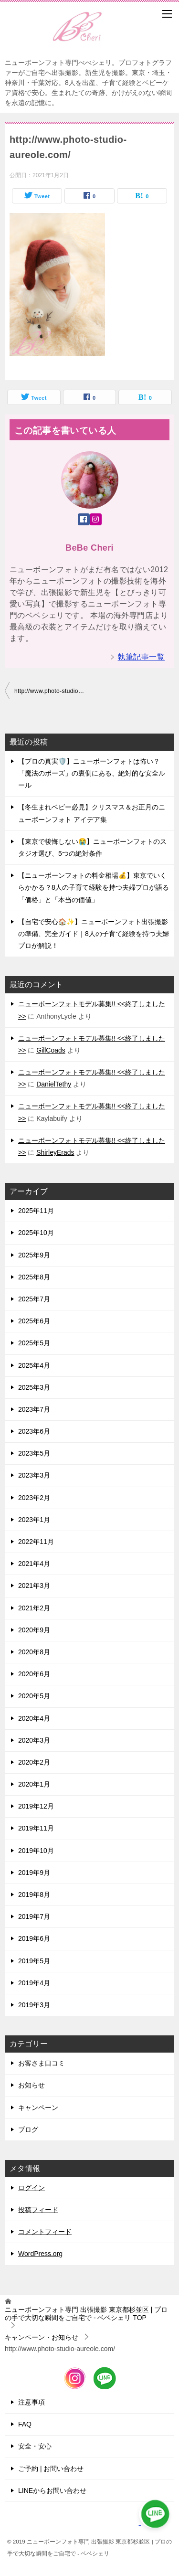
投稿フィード (38, 2210)
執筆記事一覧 (141, 657)
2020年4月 (34, 1718)
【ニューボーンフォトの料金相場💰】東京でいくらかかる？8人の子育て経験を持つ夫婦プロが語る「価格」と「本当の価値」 (93, 887)
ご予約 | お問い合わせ (51, 2468)
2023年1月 (34, 1519)
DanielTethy (53, 1084)
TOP (86, 2313)
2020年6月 (34, 1674)
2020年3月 (34, 1740)
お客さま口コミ (41, 2063)
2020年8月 (34, 1652)
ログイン (31, 2188)
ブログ (28, 2129)
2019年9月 (34, 1872)
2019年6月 (34, 1938)
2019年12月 (36, 1806)
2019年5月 (34, 1961)
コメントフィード (45, 2231)
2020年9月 (34, 1630)
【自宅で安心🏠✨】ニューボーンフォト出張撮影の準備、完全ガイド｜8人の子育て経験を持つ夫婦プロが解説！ (93, 933)
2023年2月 (34, 1497)
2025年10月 (36, 1232)
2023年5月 (34, 1453)
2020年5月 (34, 1696)
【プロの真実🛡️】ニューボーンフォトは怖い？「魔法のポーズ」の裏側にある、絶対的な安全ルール (91, 773)
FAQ (25, 2424)
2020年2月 (34, 1762)
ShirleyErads (55, 1152)
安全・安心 (35, 2446)
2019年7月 (34, 1916)
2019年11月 (36, 1828)
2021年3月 (34, 1585)
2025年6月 (34, 1321)
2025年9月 (34, 1255)
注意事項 (31, 2402)
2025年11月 (36, 1210)
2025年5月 (34, 1343)
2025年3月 (34, 1387)
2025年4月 (34, 1365)
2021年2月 (34, 1608)
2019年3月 (34, 2005)
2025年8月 (34, 1277)
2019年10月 (36, 1850)
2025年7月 (34, 1299)
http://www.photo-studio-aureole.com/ (52, 691)
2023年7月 (34, 1409)
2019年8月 (34, 1894)
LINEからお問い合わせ (52, 2490)
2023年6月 (34, 1431)
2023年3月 (34, 1475)
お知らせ (31, 2085)
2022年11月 (36, 1541)
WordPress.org (40, 2253)
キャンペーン (38, 2107)
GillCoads (50, 1050)
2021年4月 (34, 1563)
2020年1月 (34, 1784)
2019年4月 (34, 1983)
